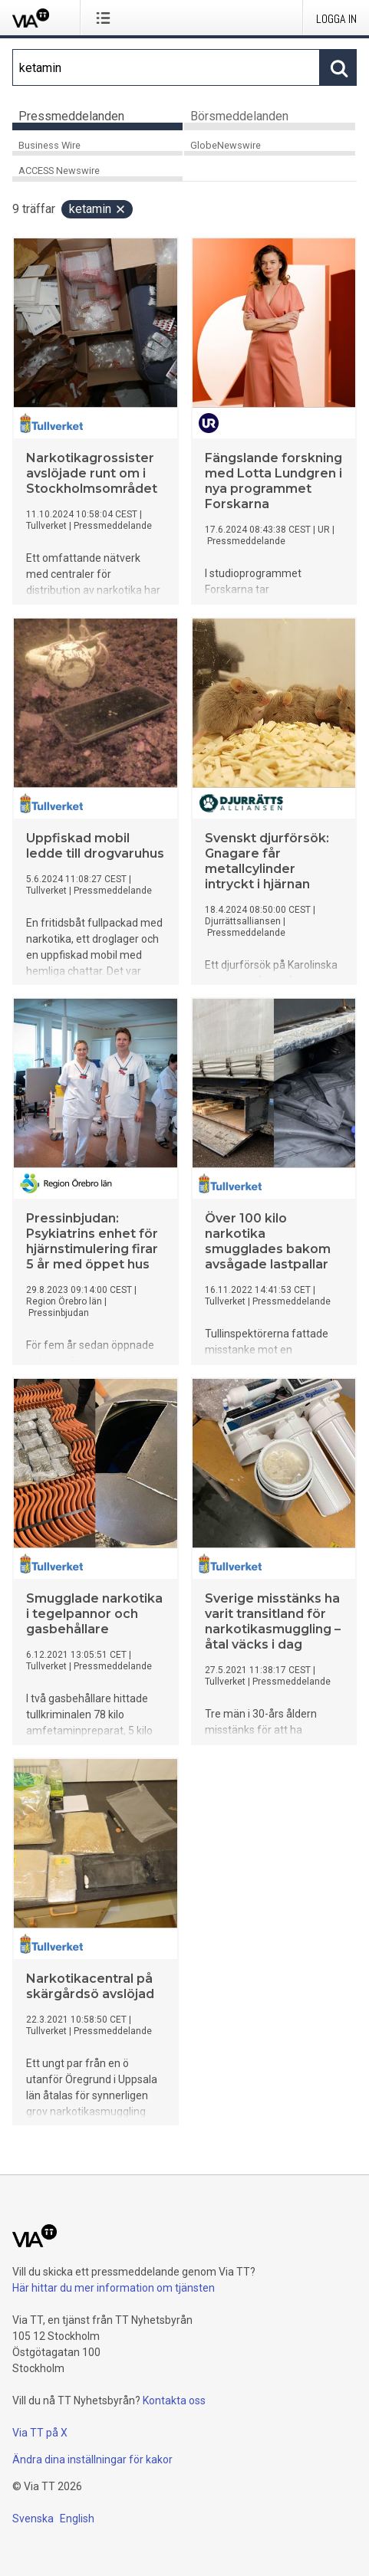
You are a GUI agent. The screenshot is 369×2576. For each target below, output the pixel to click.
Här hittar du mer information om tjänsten (113, 2288)
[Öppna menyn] (106, 17)
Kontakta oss (174, 2400)
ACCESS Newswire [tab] (59, 170)
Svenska (33, 2518)
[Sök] (166, 67)
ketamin (98, 209)
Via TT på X (40, 2433)
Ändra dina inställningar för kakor (92, 2459)
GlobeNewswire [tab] (225, 145)
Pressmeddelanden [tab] (71, 116)
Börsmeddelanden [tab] (239, 116)
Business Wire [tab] (49, 145)
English (77, 2518)
